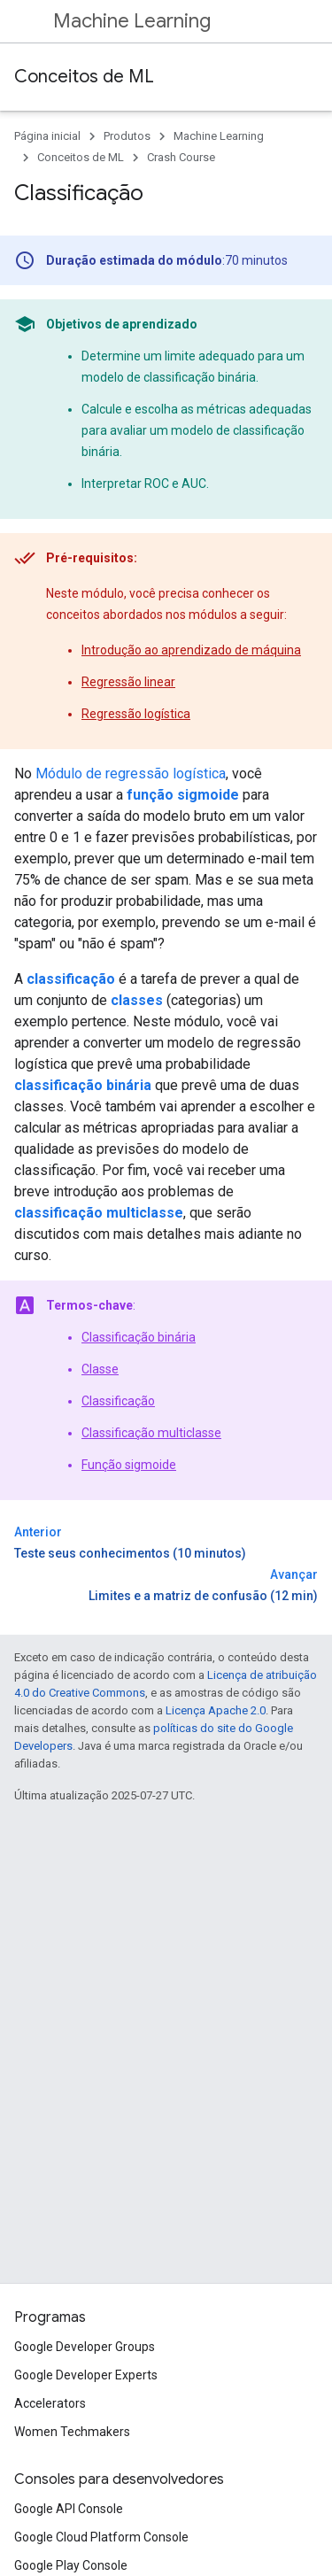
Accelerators (50, 2403)
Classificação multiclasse (151, 1433)
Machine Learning (132, 21)
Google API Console (68, 2509)
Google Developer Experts (86, 2375)
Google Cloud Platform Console (101, 2537)
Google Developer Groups (84, 2347)
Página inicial (47, 136)
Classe (100, 1369)
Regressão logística (135, 714)
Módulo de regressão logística (130, 773)
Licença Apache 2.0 (216, 1710)
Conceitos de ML (84, 77)
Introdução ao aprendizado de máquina (191, 650)
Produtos (127, 136)
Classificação (118, 1401)
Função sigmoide (128, 1465)
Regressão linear (128, 682)
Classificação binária (138, 1337)
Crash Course (181, 157)
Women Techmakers (72, 2432)
